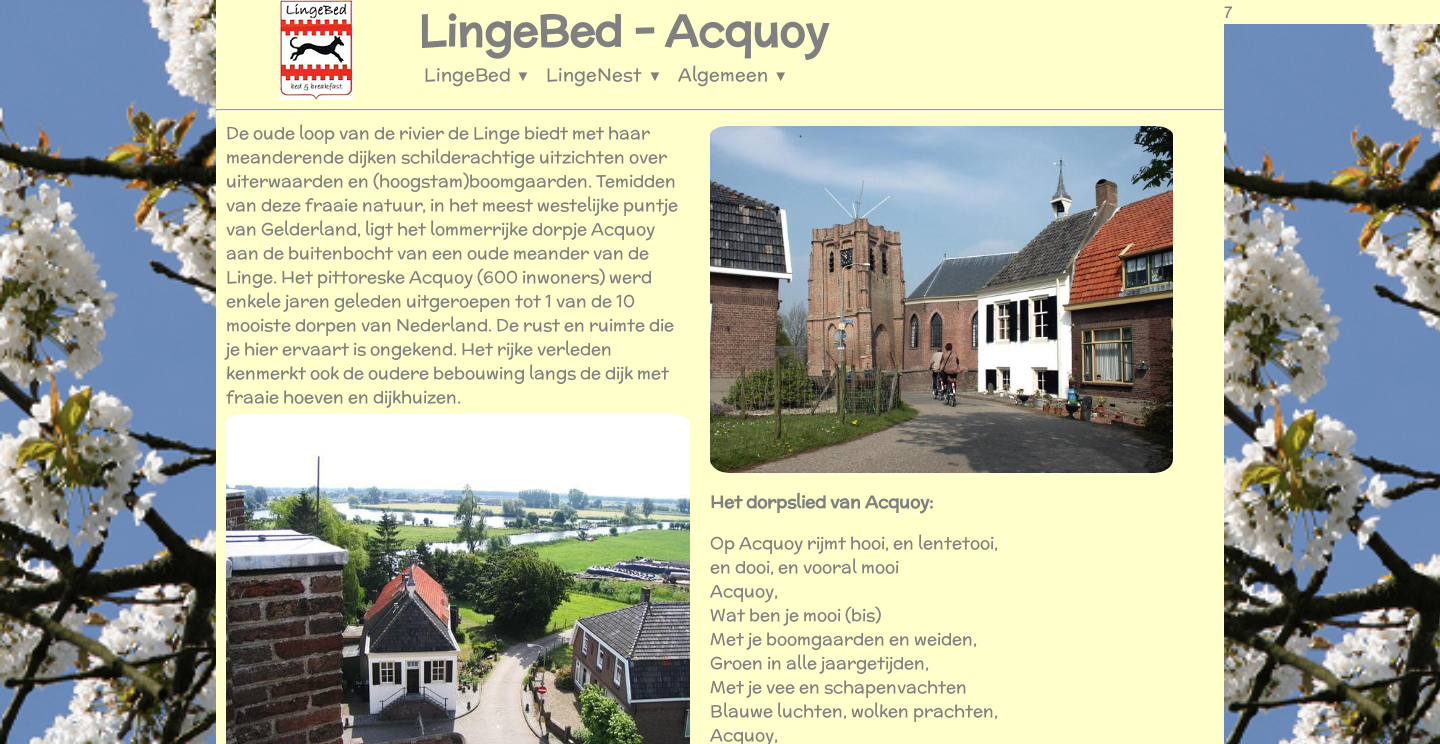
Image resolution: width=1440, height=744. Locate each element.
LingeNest (604, 74)
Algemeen (733, 74)
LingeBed (477, 74)
